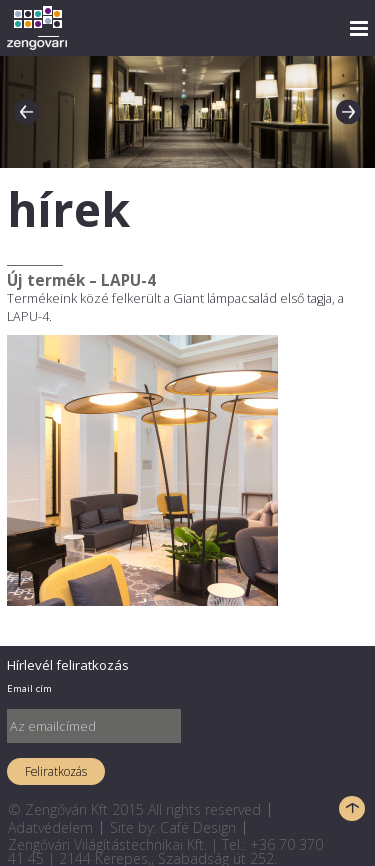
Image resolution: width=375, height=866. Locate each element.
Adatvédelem (50, 827)
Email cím (29, 688)
